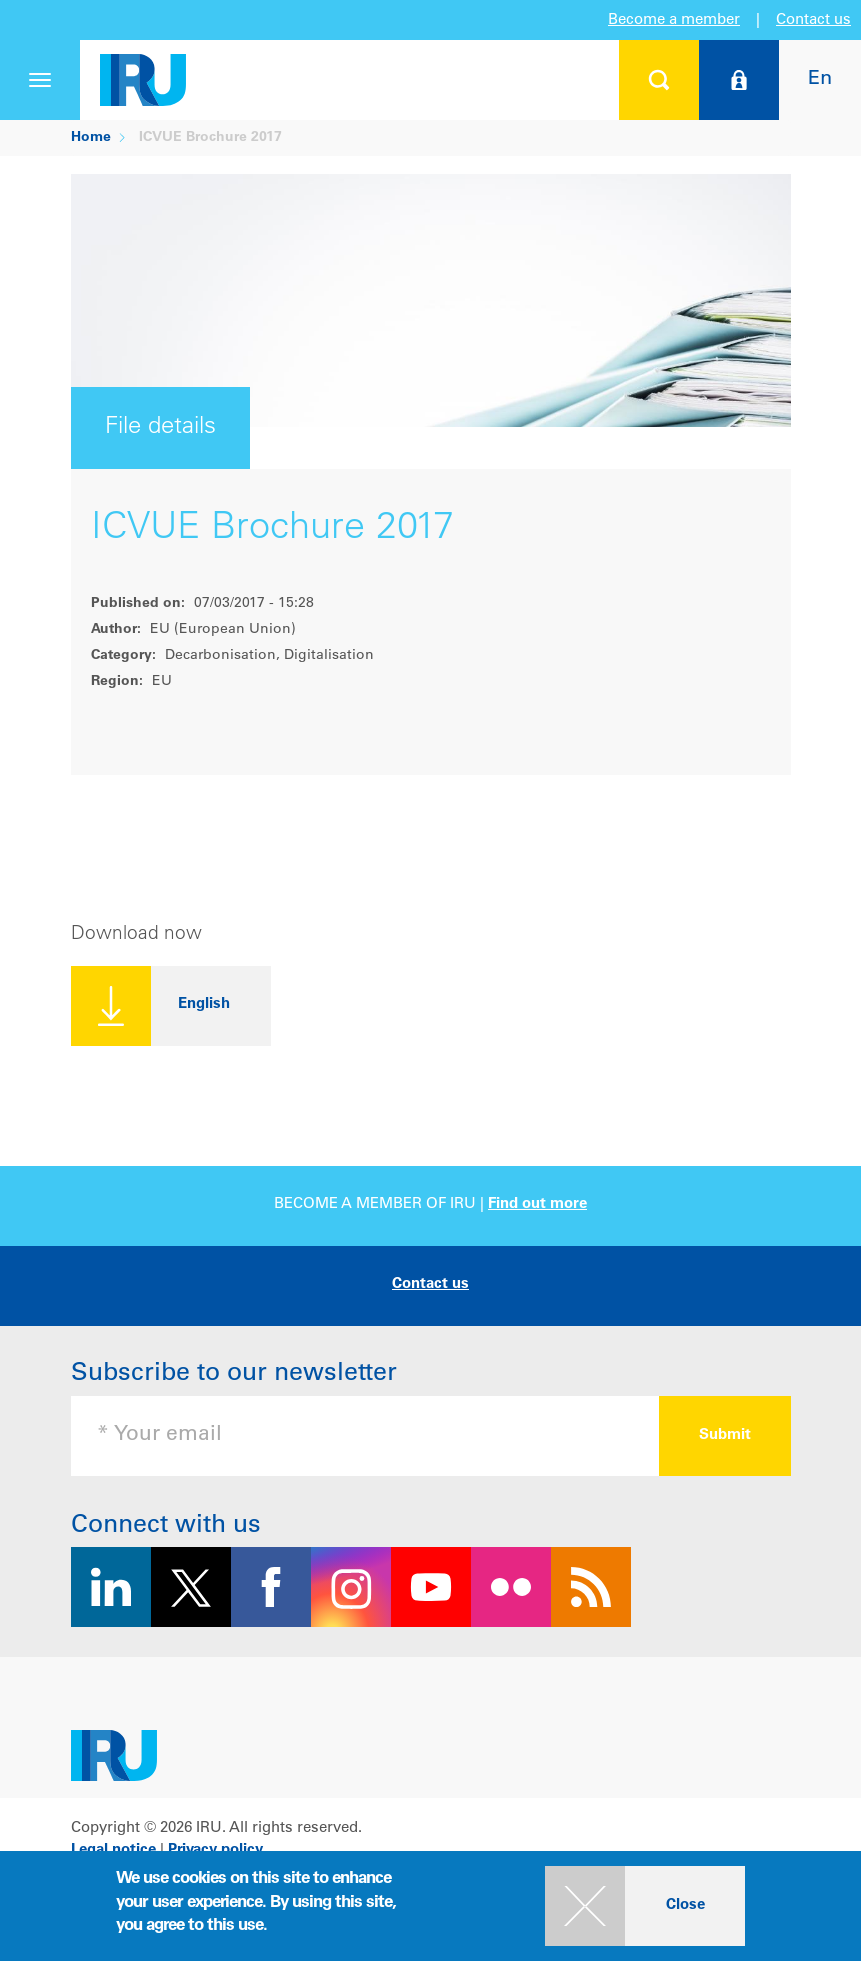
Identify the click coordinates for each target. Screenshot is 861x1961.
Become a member (674, 20)
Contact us (813, 20)
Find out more (537, 1204)
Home (91, 138)
